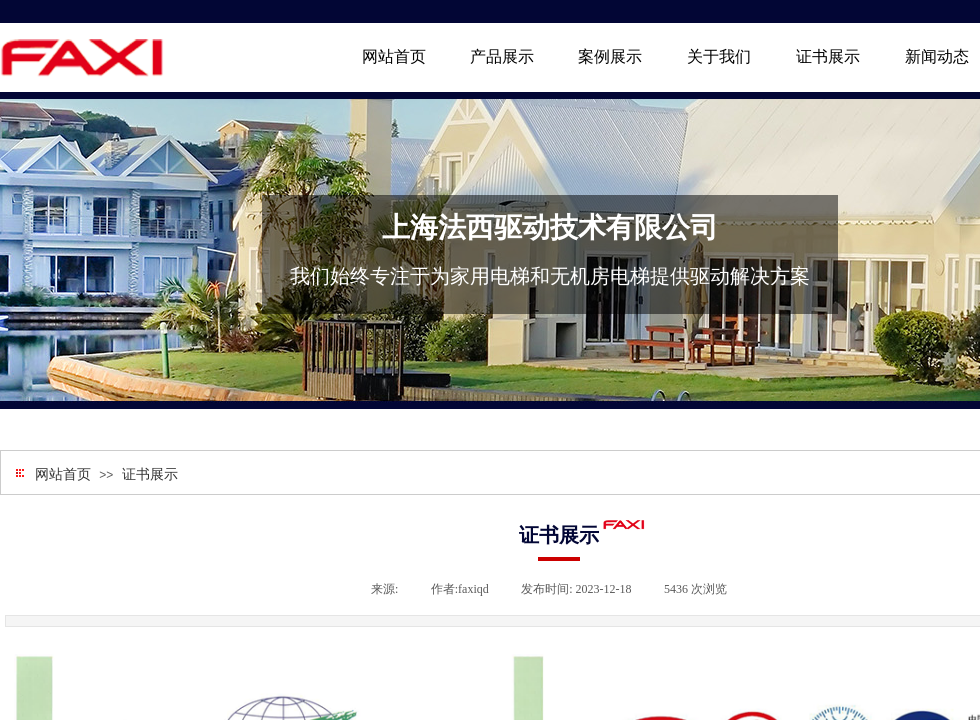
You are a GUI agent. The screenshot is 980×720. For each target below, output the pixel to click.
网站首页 (63, 474)
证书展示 (150, 474)
